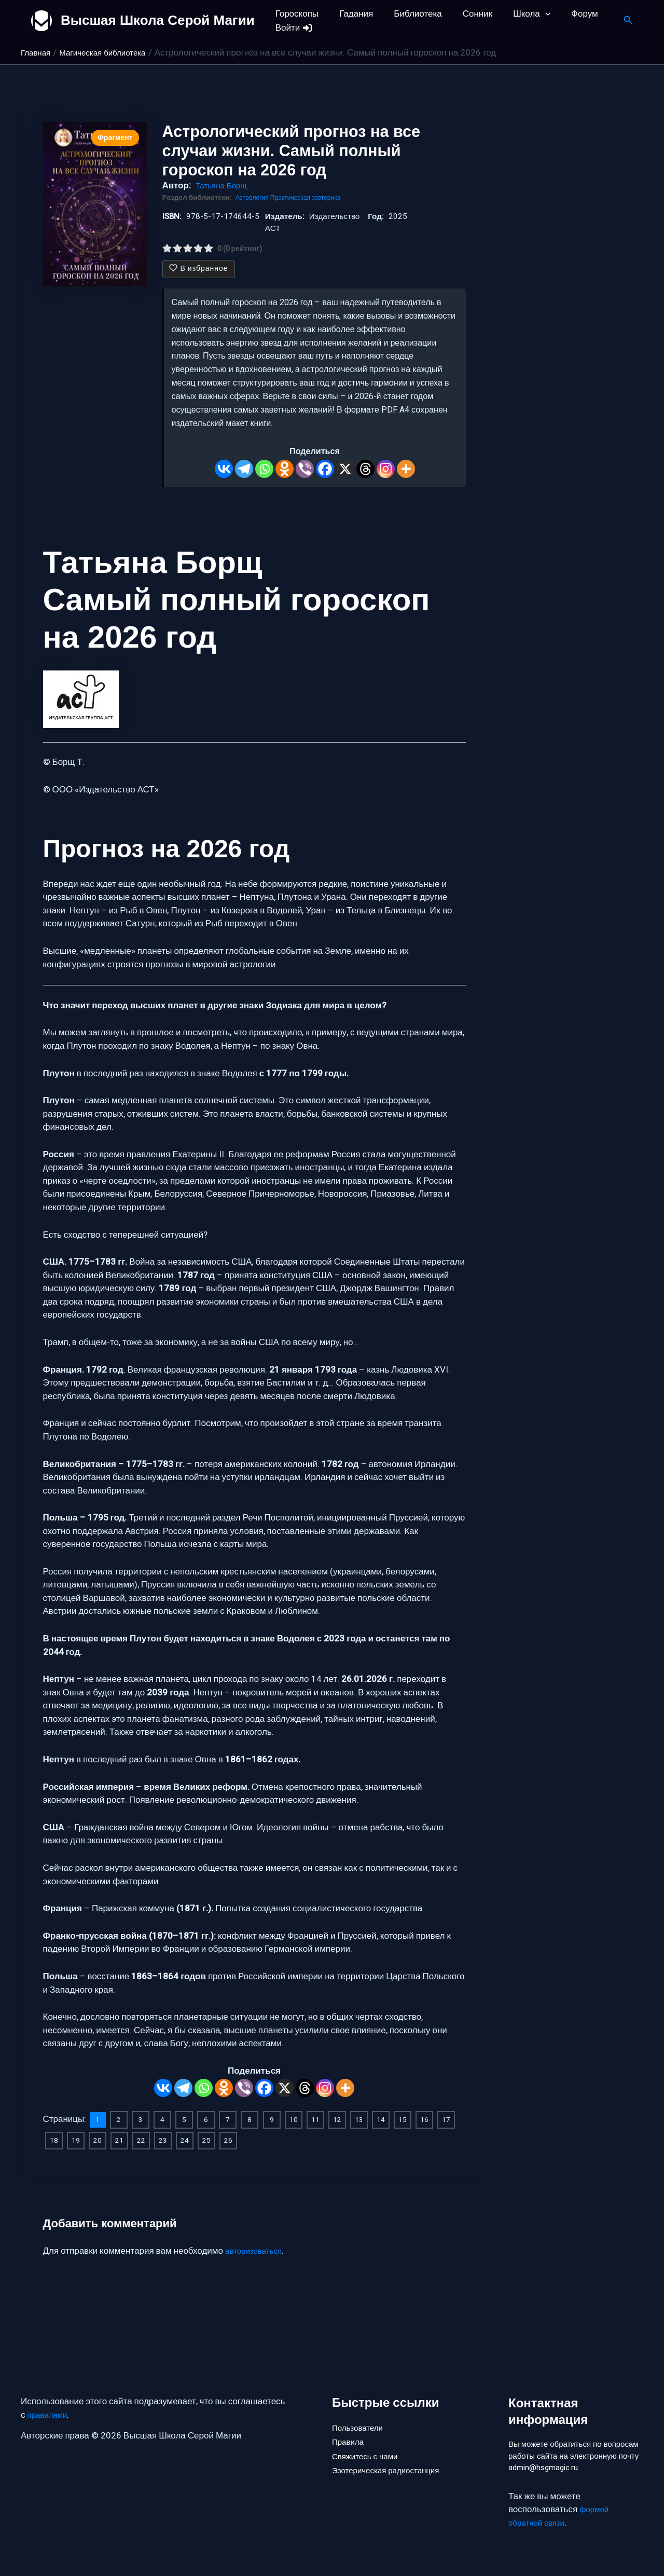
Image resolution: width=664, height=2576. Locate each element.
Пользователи (361, 2408)
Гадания (351, 13)
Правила (350, 2425)
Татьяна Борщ (224, 185)
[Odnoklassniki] (284, 469)
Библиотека (410, 13)
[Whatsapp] (264, 469)
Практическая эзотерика (314, 198)
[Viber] (305, 469)
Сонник (466, 13)
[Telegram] (244, 469)
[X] (345, 469)
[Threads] (365, 469)
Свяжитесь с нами (369, 2442)
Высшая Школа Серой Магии (158, 20)
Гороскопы (295, 13)
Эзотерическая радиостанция (392, 2460)
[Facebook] (325, 469)
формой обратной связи (560, 2516)
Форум (567, 13)
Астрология (255, 198)
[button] (531, 14)
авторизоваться (257, 2248)
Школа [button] (517, 14)
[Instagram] (386, 469)
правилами (50, 2397)
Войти (293, 27)
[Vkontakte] (224, 469)
